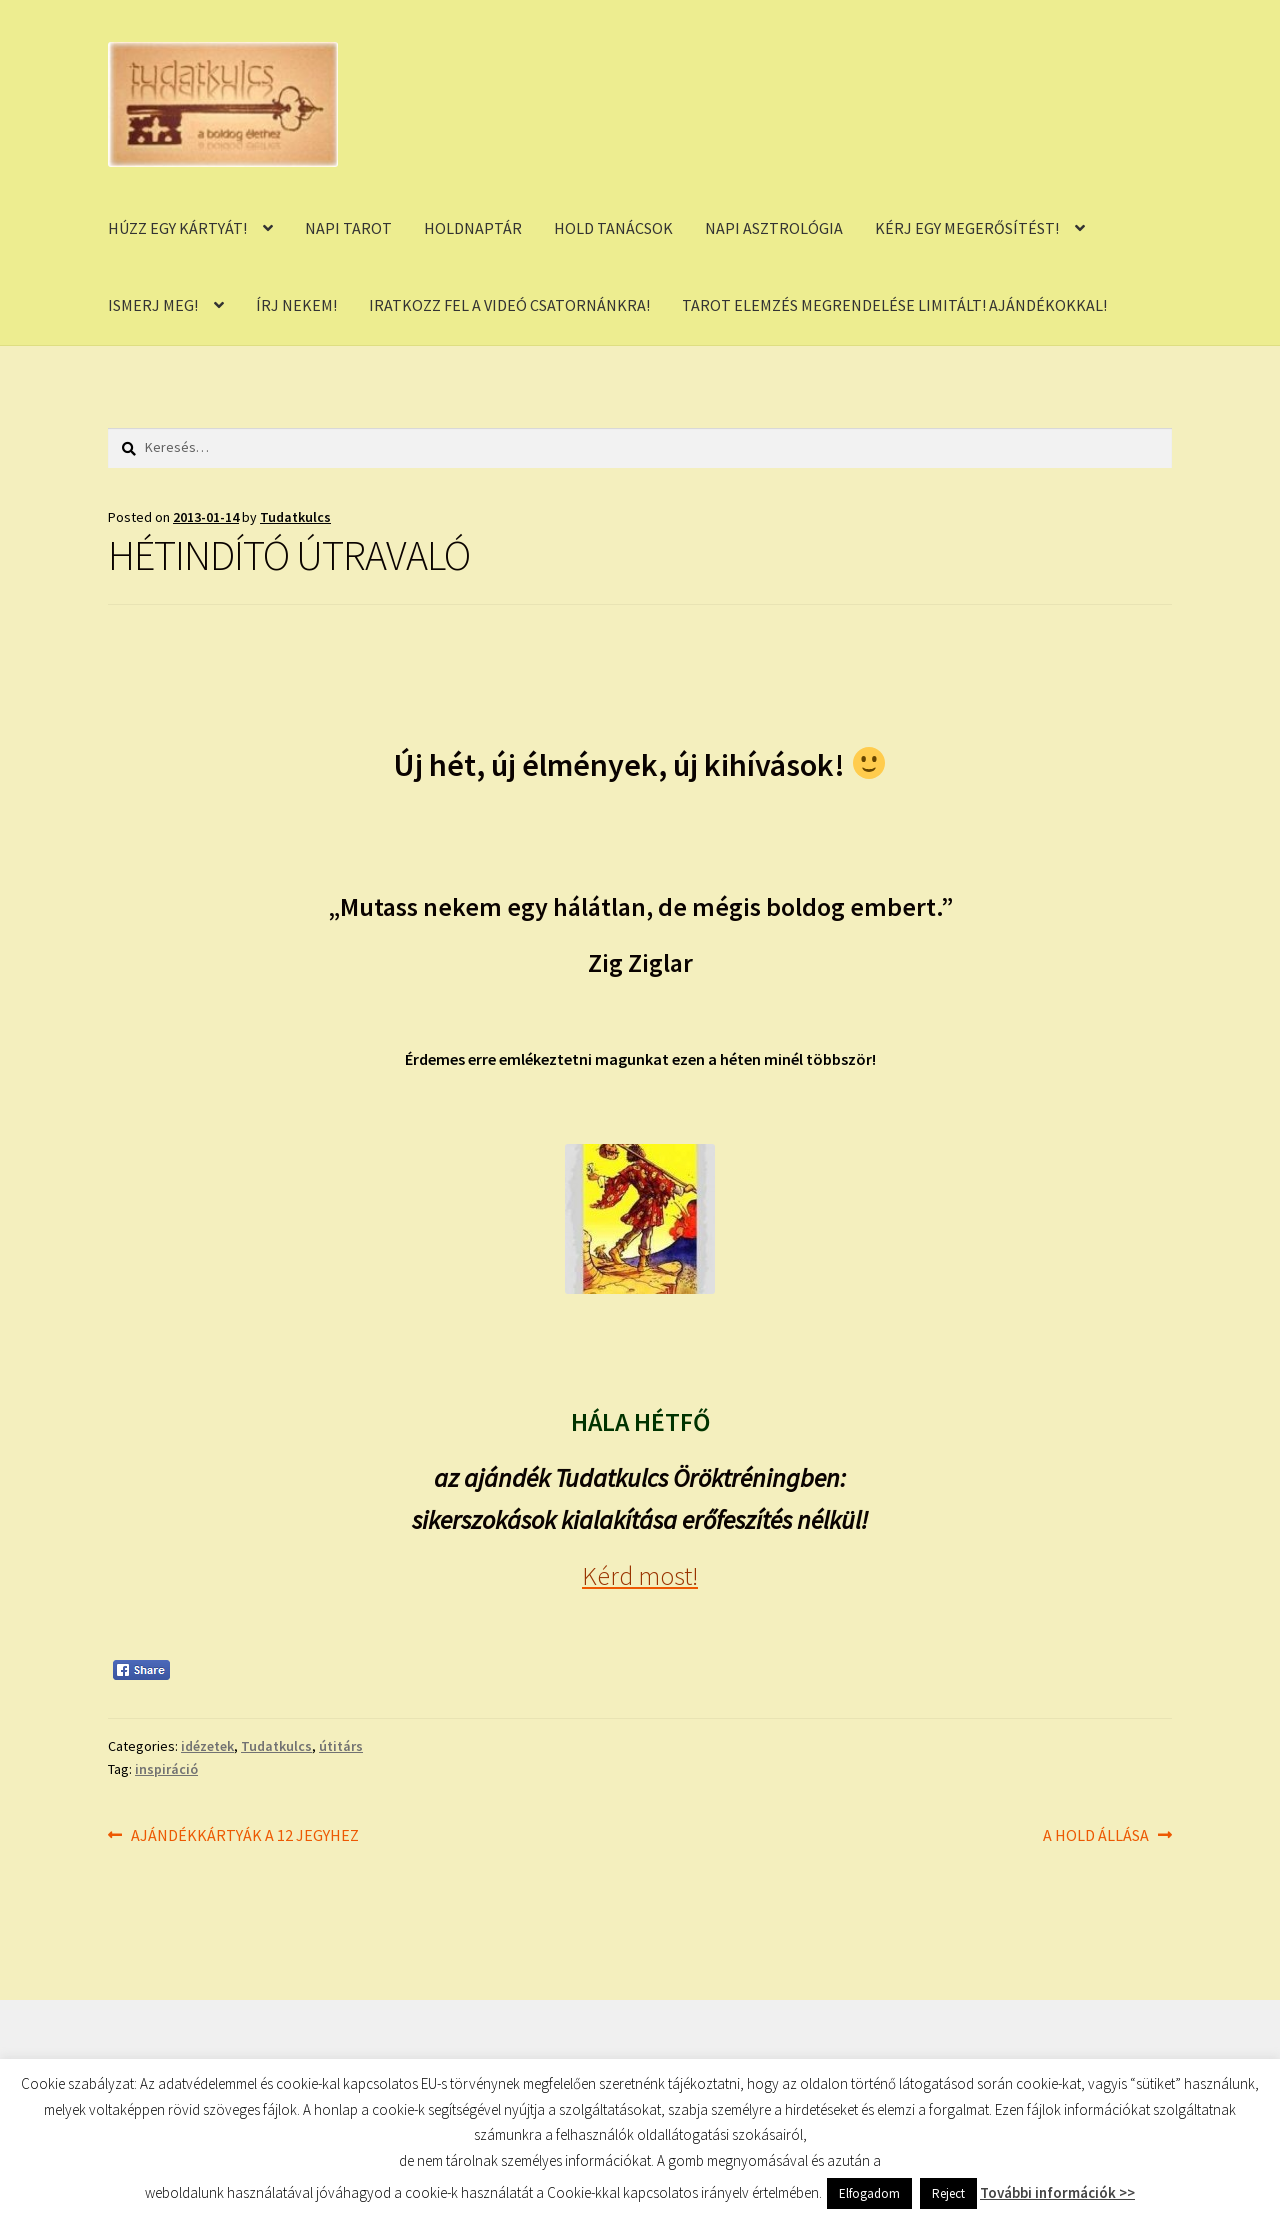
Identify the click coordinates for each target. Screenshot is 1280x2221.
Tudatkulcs (295, 517)
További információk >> (1057, 2192)
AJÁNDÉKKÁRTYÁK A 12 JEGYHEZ (244, 1836)
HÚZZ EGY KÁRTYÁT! (177, 228)
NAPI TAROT (348, 228)
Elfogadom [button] (869, 2193)
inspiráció (166, 1769)
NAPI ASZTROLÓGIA (774, 228)
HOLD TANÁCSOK (613, 228)
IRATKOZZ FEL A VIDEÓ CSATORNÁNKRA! (509, 305)
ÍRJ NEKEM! (296, 305)
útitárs (341, 1746)
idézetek (207, 1746)
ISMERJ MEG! (153, 305)
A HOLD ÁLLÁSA (1096, 1836)
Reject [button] (948, 2193)
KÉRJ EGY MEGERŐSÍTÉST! (967, 228)
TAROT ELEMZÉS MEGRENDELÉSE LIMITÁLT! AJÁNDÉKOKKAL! (894, 305)
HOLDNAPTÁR (473, 228)
